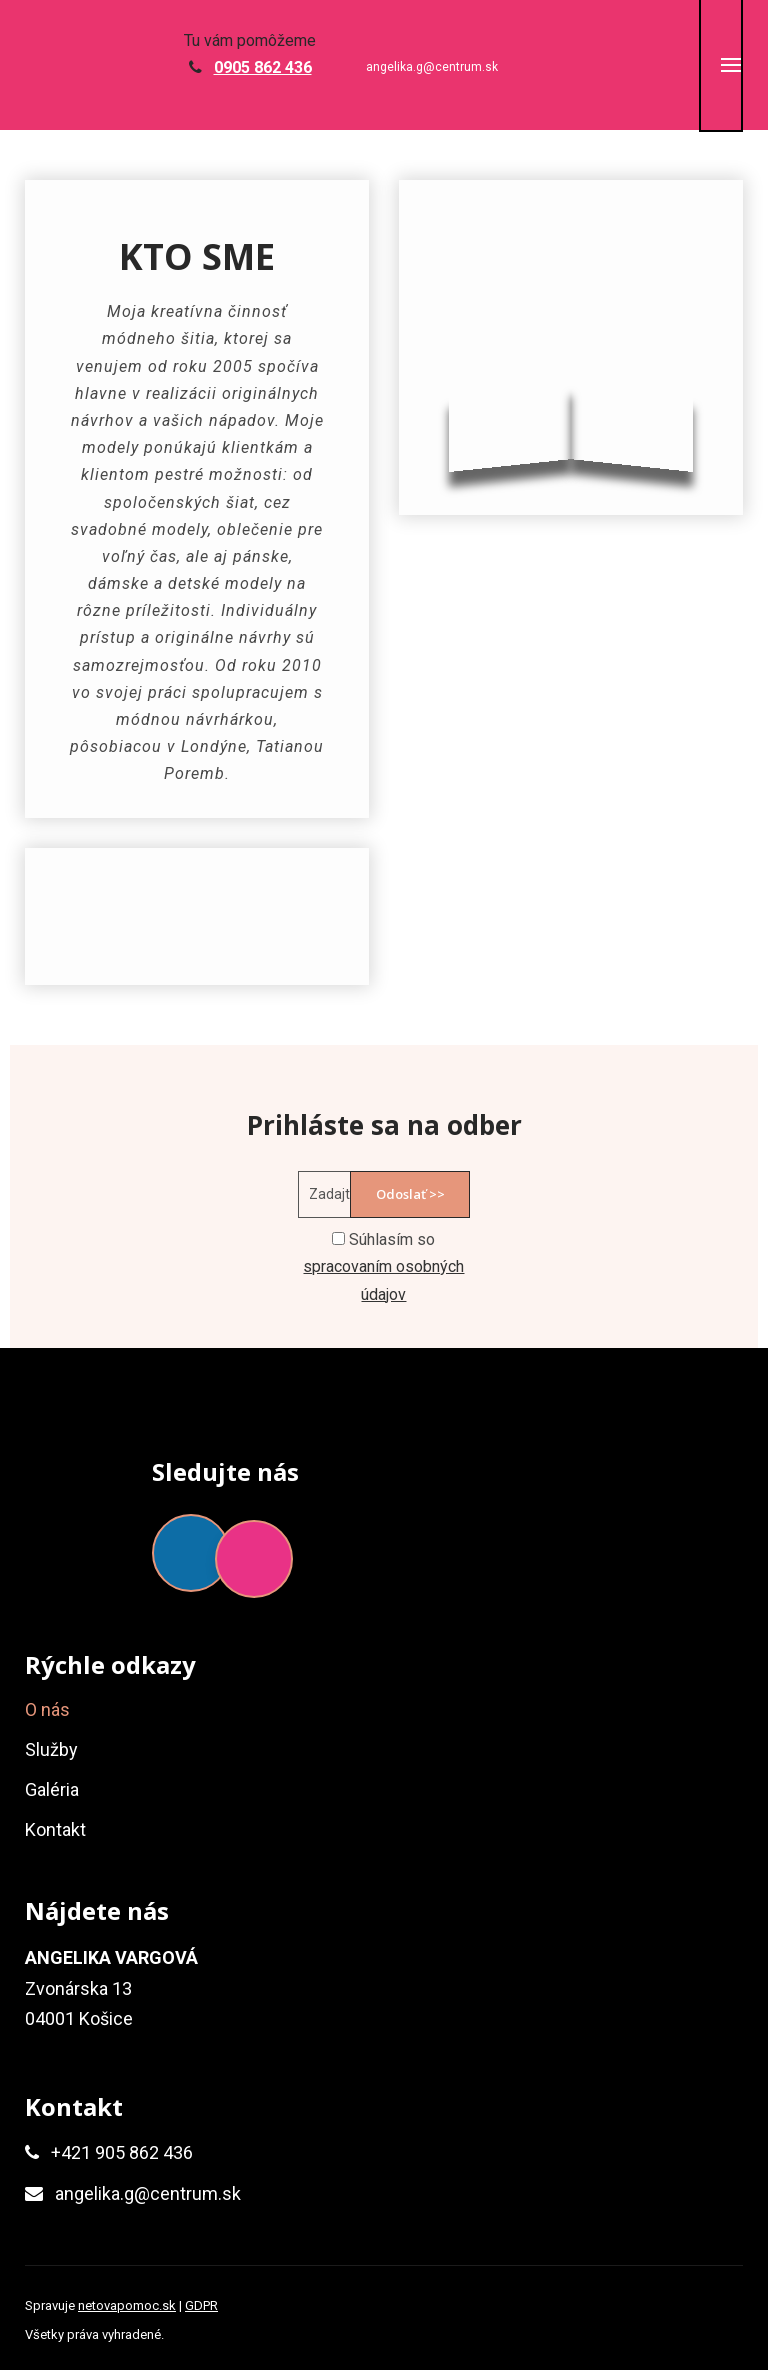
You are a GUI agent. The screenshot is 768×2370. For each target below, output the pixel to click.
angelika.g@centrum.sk (432, 66)
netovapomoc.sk (127, 2305)
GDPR (201, 2305)
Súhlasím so (383, 1266)
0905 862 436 (263, 67)
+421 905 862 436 (122, 2152)
